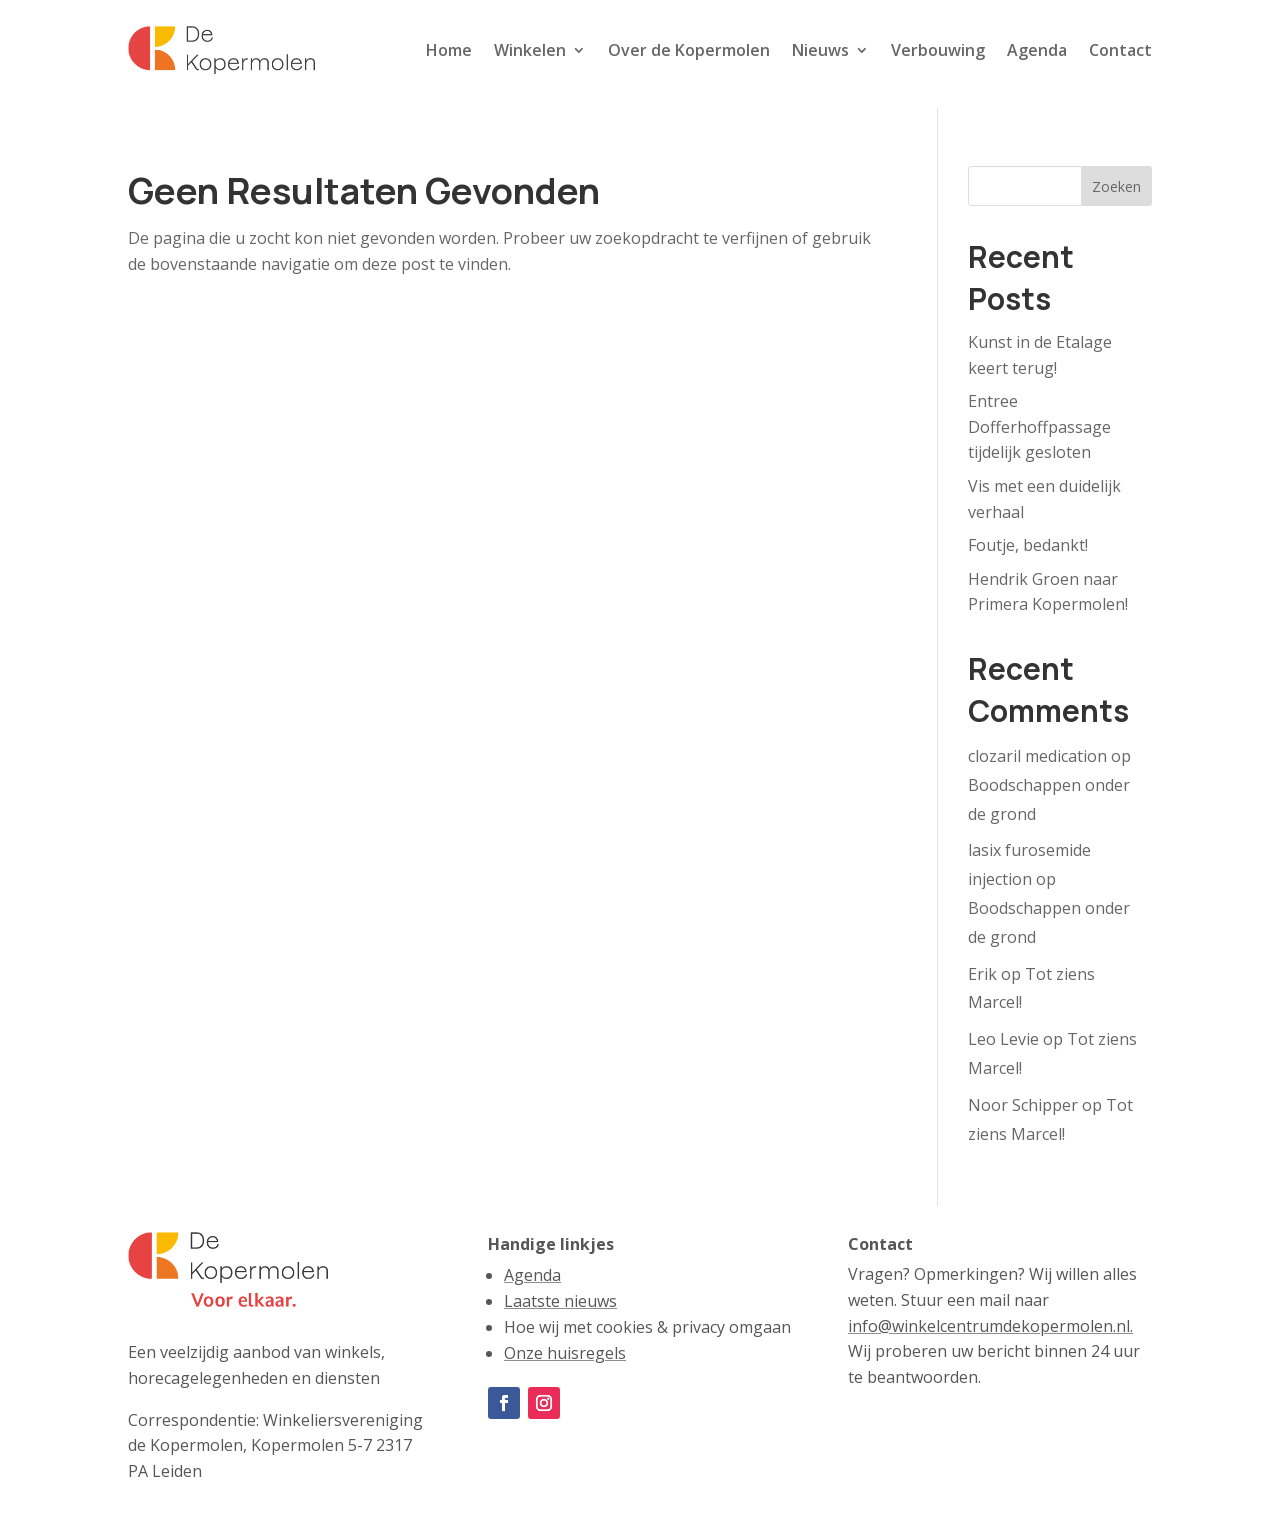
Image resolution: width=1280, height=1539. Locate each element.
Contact (1120, 50)
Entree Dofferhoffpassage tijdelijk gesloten (1039, 426)
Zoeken (1116, 186)
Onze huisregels (565, 1353)
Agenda (1037, 50)
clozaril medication (1037, 756)
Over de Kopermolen (689, 50)
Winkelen (530, 50)
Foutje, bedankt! (1028, 545)
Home (449, 50)
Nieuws (820, 50)
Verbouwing (938, 50)
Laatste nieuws (560, 1301)
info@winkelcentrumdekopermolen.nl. (990, 1326)
